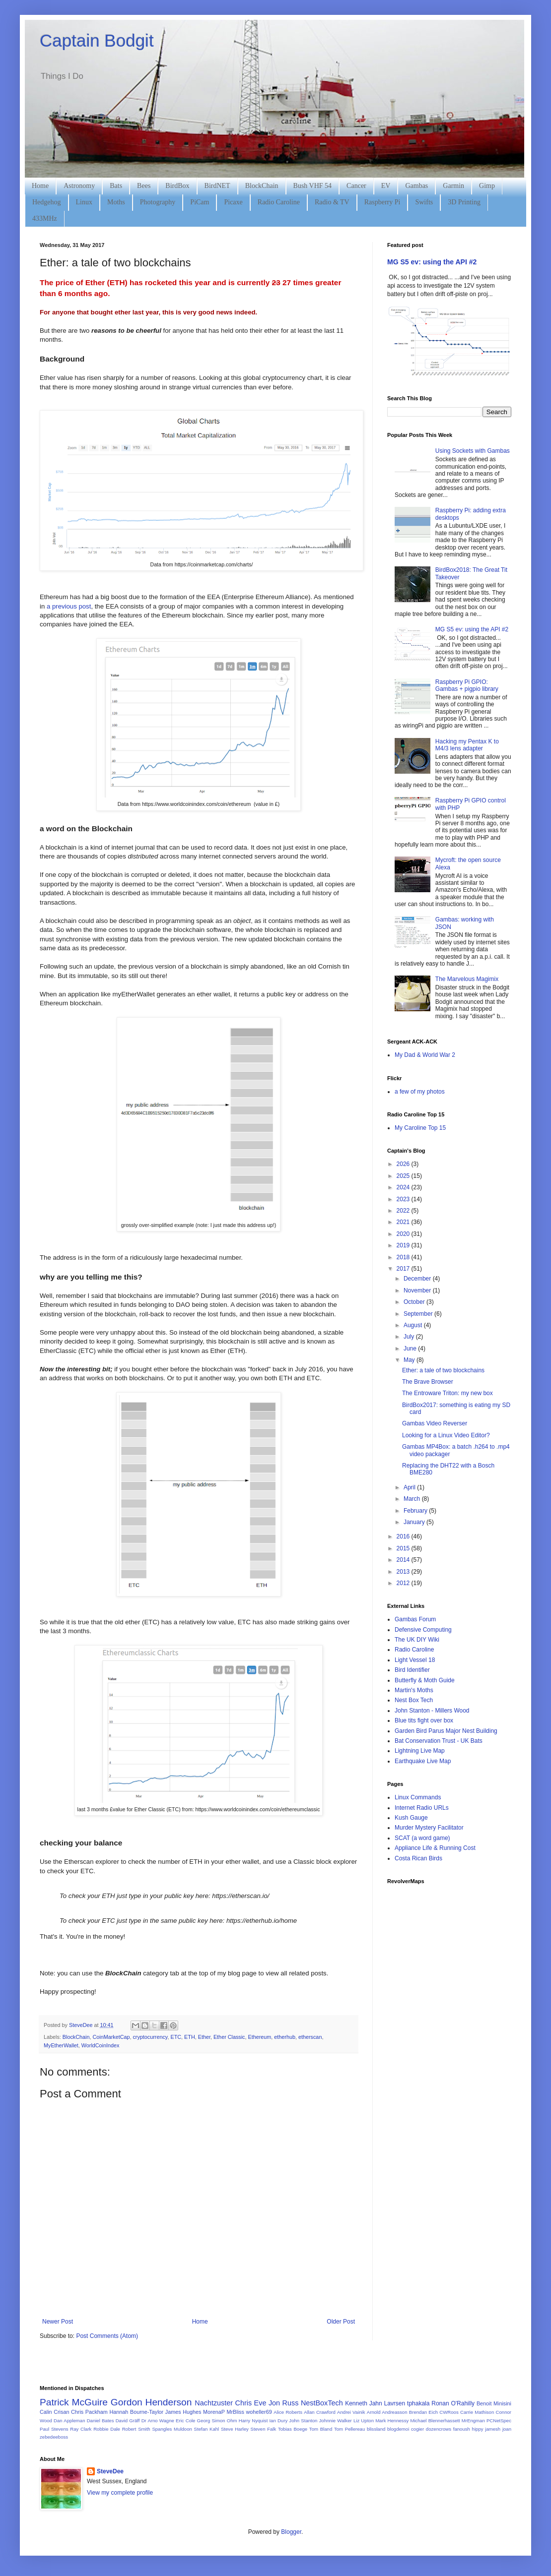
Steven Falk (263, 2429)
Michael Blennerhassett (435, 2420)
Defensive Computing (423, 1629)
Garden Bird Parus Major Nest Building (446, 1730)
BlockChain (261, 185)
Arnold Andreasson (387, 2412)
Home (40, 185)
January (415, 1522)
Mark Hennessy (392, 2420)
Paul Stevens (54, 2429)
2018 (404, 1257)
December (418, 1278)
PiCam (199, 202)
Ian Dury (278, 2420)
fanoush (461, 2429)
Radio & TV (332, 202)
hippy (477, 2429)
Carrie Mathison (477, 2412)
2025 (404, 1175)
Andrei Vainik (351, 2412)
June (411, 1348)
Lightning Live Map (420, 1750)
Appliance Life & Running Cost (435, 1847)
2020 (404, 1233)
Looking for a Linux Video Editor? (446, 1435)
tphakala (418, 2403)
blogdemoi (398, 2429)
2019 (404, 1245)
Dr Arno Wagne (157, 2420)
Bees (143, 185)
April (410, 1487)
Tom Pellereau (349, 2429)
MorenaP (214, 2412)
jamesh (492, 2429)
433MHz (44, 218)
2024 (404, 1187)
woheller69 (259, 2412)
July (410, 1336)
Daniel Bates (100, 2420)
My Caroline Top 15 (420, 1127)
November (418, 1290)
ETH (189, 2037)
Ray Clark (80, 2429)
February (416, 1510)
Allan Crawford (320, 2412)
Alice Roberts (288, 2412)
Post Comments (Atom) (107, 2335)
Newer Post (57, 2321)
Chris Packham (89, 2412)
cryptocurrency (150, 2037)
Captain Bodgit (97, 40)
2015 (404, 1548)
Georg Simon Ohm (217, 2420)
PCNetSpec (498, 2420)
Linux (84, 202)
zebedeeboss (54, 2437)
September (419, 1313)
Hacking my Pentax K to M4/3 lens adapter (467, 745)
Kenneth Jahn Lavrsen (375, 2403)
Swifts (424, 202)
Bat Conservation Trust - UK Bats (438, 1740)
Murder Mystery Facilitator (429, 1827)
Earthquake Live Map (423, 1761)
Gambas (416, 185)
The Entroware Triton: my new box (447, 1393)
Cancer (356, 185)
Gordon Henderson (151, 2402)
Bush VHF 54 (312, 185)
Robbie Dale (106, 2429)
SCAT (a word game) (422, 1838)
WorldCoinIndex (100, 2045)
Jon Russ (283, 2403)
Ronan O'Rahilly (453, 2403)
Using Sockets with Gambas (472, 450)
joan (506, 2429)
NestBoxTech (322, 2403)
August (414, 1325)
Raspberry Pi (382, 202)
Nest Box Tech (414, 1700)
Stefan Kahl (206, 2429)
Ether (204, 2037)
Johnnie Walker (335, 2420)
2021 (404, 1222)
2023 (404, 1199)
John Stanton (303, 2420)
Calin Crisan (54, 2412)
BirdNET (217, 185)
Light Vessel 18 (415, 1659)
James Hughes (183, 2412)
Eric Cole (185, 2420)
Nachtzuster (214, 2403)
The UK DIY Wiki (417, 1639)
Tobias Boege (292, 2429)
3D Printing (464, 202)
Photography (158, 202)
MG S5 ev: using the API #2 (432, 262)
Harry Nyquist (253, 2420)
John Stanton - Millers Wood (432, 1710)
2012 (404, 1583)
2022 (404, 1210)
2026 (404, 1164)
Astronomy (79, 185)
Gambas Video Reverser (434, 1423)
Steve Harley (235, 2429)
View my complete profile (120, 2492)
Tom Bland (320, 2429)
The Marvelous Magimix (466, 979)
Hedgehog (46, 202)
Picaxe (233, 202)
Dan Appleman (69, 2420)
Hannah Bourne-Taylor (137, 2412)
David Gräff (128, 2420)
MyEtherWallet (61, 2045)
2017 (404, 1268)
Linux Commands (418, 1797)
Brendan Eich (423, 2412)
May (410, 1359)
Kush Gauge (411, 1817)
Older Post (341, 2321)
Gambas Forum (415, 1619)
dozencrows (438, 2429)
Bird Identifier (412, 1669)
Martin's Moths (414, 1690)
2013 (404, 1571)
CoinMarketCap (111, 2037)
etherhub (284, 2037)
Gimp (487, 185)
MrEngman (473, 2420)
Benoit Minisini (494, 2403)
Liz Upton (363, 2420)
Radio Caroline (279, 202)
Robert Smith (136, 2429)
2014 (404, 1559)
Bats (116, 185)
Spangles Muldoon (172, 2429)
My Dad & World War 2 (425, 1054)
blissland (376, 2429)
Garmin (453, 185)
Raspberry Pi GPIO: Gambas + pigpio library (466, 685)
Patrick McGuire (74, 2402)
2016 (404, 1536)
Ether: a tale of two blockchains (443, 1370)
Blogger (291, 2531)
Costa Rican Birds (418, 1858)
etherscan (310, 2037)
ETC (175, 2037)
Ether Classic (229, 2037)
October (415, 1301)
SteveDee (110, 2471)
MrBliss (235, 2412)
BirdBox (177, 185)
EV (386, 185)
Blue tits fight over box (424, 1720)
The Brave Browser (427, 1381)
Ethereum (260, 2037)
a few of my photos (420, 1091)
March (413, 1498)
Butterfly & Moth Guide (425, 1680)
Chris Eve (251, 2403)
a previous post (69, 606)
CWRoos (448, 2412)
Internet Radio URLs (422, 1807)
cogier (417, 2429)
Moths (116, 202)
